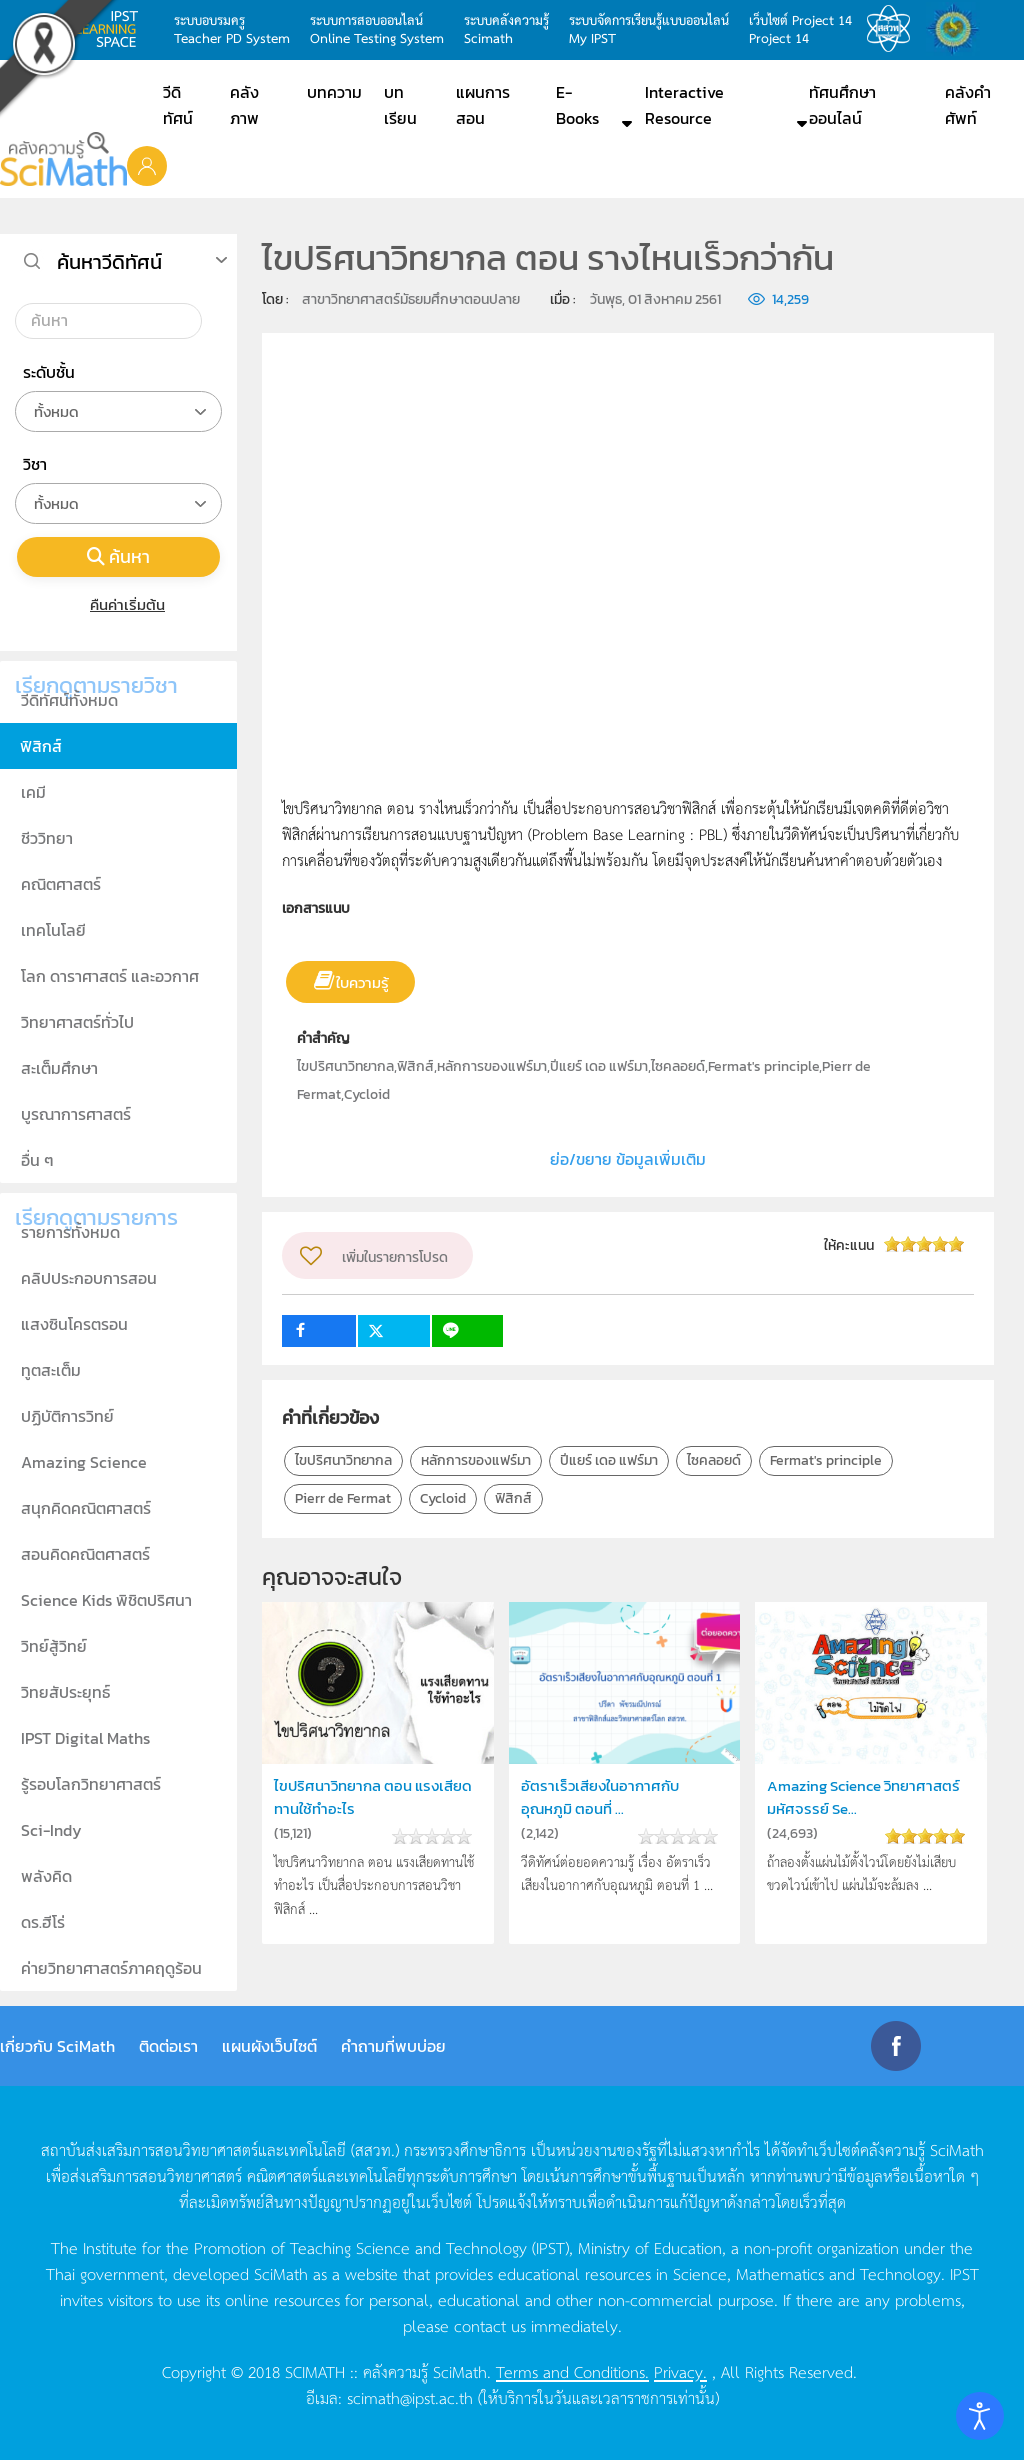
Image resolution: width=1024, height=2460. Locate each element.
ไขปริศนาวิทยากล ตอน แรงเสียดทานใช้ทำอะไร (373, 1796)
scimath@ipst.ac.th (410, 2397)
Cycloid (443, 1498)
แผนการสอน (483, 105)
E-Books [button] (577, 105)
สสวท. (894, 29)
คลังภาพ (244, 105)
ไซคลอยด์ (714, 1460)
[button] (147, 165)
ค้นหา (119, 556)
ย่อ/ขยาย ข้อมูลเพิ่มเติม (628, 1159)
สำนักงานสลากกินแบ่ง (958, 29)
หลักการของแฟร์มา (476, 1460)
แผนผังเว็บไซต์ (269, 2046)
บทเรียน (400, 105)
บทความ (334, 92)
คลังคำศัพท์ (968, 105)
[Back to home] (63, 159)
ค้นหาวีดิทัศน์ (109, 262)
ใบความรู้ (362, 982)
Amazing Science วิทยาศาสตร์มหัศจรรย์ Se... (863, 1796)
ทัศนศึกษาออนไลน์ (842, 105)
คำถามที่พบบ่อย (393, 2046)
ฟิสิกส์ (513, 1498)
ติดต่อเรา (168, 2046)
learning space (112, 29)
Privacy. (680, 2371)
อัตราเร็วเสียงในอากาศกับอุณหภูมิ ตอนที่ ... (600, 1796)
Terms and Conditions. (572, 2371)
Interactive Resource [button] (684, 105)
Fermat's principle (826, 1460)
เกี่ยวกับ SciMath (57, 2046)
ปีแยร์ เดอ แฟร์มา (609, 1460)
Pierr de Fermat (343, 1498)
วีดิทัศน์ (178, 105)
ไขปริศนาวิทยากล (343, 1460)
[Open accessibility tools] (980, 2416)
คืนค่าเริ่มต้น (118, 604)
